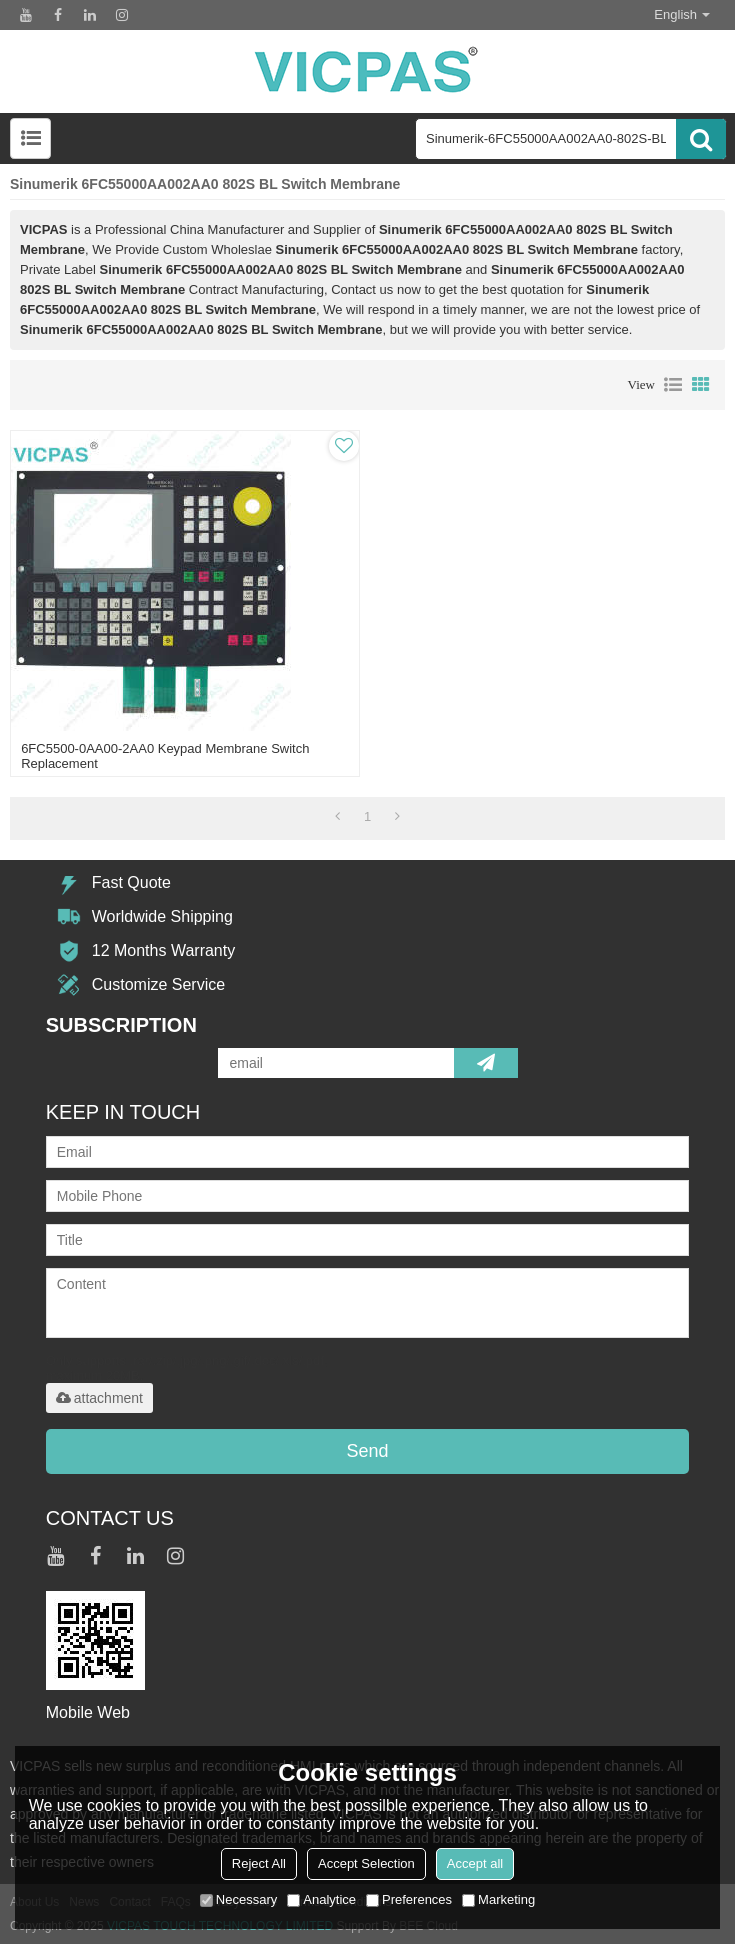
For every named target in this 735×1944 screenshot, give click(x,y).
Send (367, 1451)
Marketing (498, 1899)
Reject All (259, 1863)
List (673, 385)
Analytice (321, 1899)
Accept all (475, 1863)
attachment (99, 1398)
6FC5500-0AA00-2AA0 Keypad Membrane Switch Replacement (165, 756)
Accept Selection (366, 1863)
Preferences (409, 1899)
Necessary (238, 1899)
